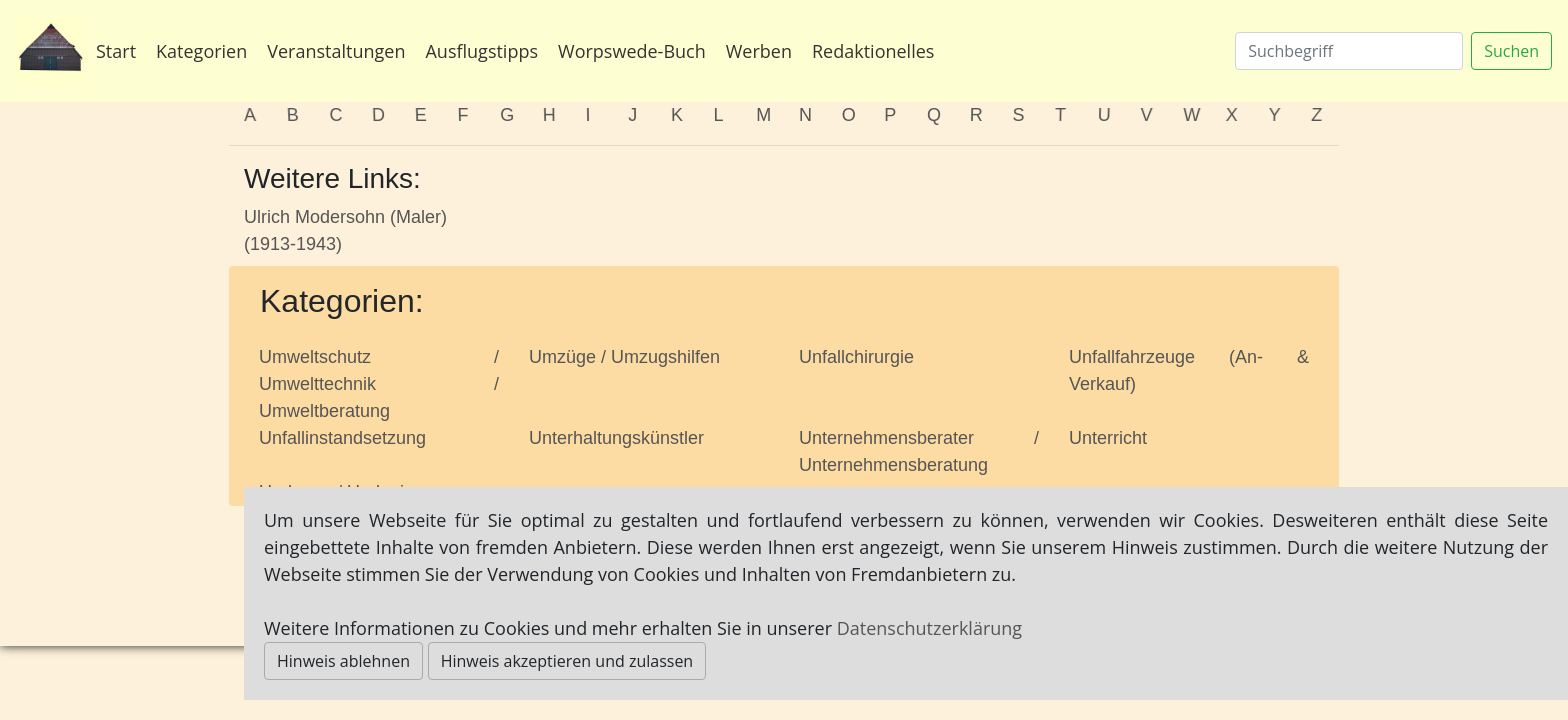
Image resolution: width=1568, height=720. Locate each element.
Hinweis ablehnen (343, 661)
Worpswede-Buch (632, 51)
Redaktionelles (873, 51)
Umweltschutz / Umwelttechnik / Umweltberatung (379, 384)
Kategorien (201, 51)
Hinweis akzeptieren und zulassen (567, 661)
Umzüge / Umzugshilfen (624, 357)
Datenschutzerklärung (929, 628)
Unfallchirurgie (856, 357)
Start (116, 51)
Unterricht (1108, 438)
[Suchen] (1349, 51)
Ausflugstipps (481, 51)
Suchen (1511, 51)
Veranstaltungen (336, 51)
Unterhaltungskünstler (616, 438)
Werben (759, 51)
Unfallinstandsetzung (342, 438)
